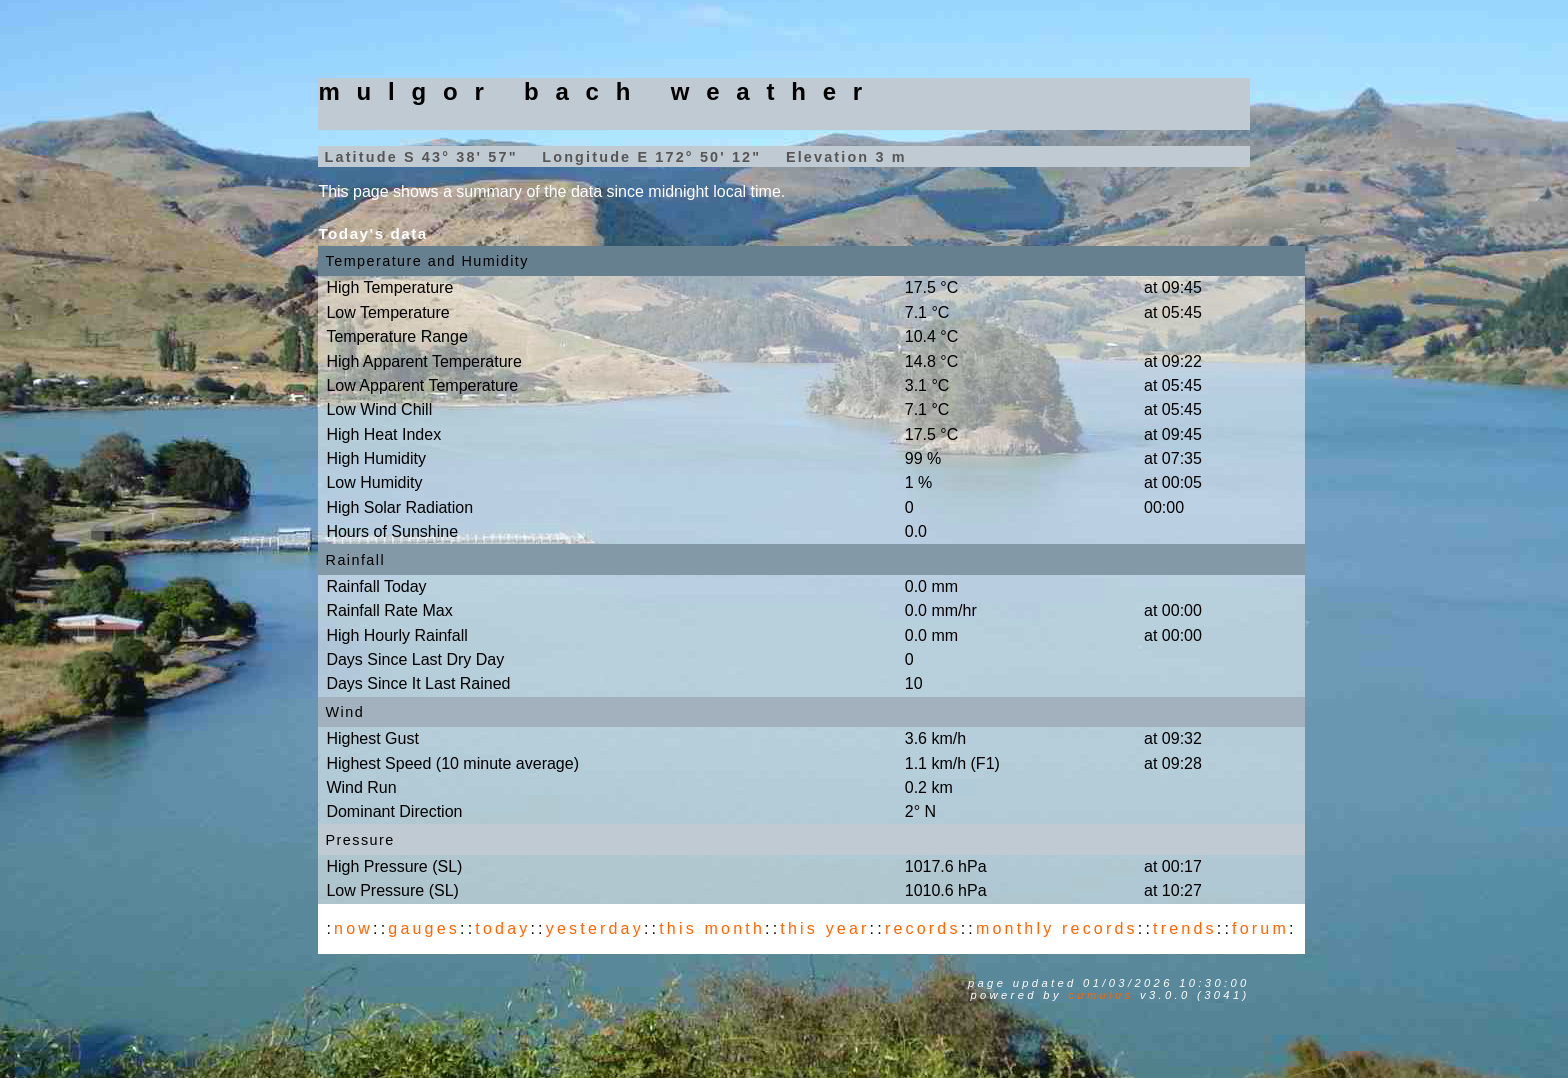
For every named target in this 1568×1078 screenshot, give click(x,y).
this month (712, 928)
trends (1185, 928)
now (353, 928)
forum (1260, 928)
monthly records (1057, 928)
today (502, 928)
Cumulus (1100, 995)
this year (824, 928)
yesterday (595, 928)
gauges (424, 928)
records (923, 928)
